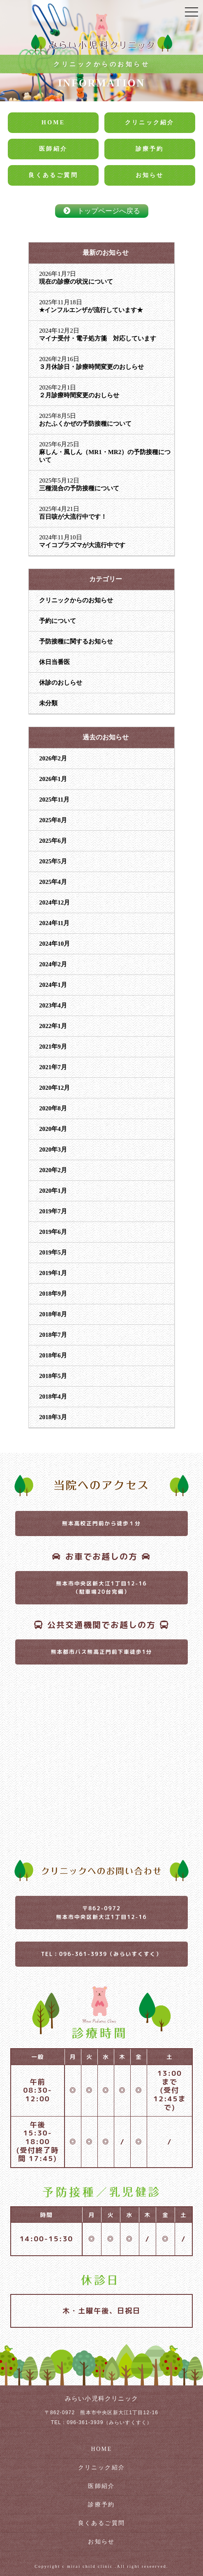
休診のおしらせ (60, 682)
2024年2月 (53, 964)
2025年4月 (53, 882)
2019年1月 (53, 1273)
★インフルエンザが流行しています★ (91, 310)
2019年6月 (53, 1232)
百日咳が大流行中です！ (73, 516)
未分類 (48, 703)
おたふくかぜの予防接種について (85, 423)
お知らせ (150, 175)
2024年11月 (54, 923)
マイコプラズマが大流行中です (82, 545)
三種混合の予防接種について (79, 488)
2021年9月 (53, 1046)
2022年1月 (53, 1026)
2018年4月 (53, 1396)
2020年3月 (53, 1149)
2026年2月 (53, 758)
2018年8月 (53, 1314)
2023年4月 (53, 1005)
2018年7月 (53, 1334)
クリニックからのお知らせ (76, 600)
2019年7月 (53, 1211)
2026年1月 (53, 779)
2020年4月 (53, 1129)
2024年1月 (53, 984)
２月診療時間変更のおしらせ (79, 395)
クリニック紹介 (149, 122)
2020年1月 (53, 1190)
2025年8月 (53, 820)
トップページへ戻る (101, 211)
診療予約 (150, 149)
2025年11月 (54, 799)
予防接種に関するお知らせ (76, 641)
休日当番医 (54, 662)
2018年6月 (53, 1355)
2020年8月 (53, 1108)
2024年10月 (54, 943)
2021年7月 (53, 1067)
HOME (53, 122)
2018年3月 (53, 1417)
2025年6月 (53, 840)
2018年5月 (53, 1376)
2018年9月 (53, 1293)
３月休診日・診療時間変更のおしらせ (91, 367)
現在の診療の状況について (76, 281)
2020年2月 (53, 1170)
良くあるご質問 (53, 175)
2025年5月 (53, 861)
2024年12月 (54, 902)
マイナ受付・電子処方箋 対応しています (97, 338)
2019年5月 (53, 1252)
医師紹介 (53, 149)
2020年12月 (54, 1087)
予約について (57, 621)
